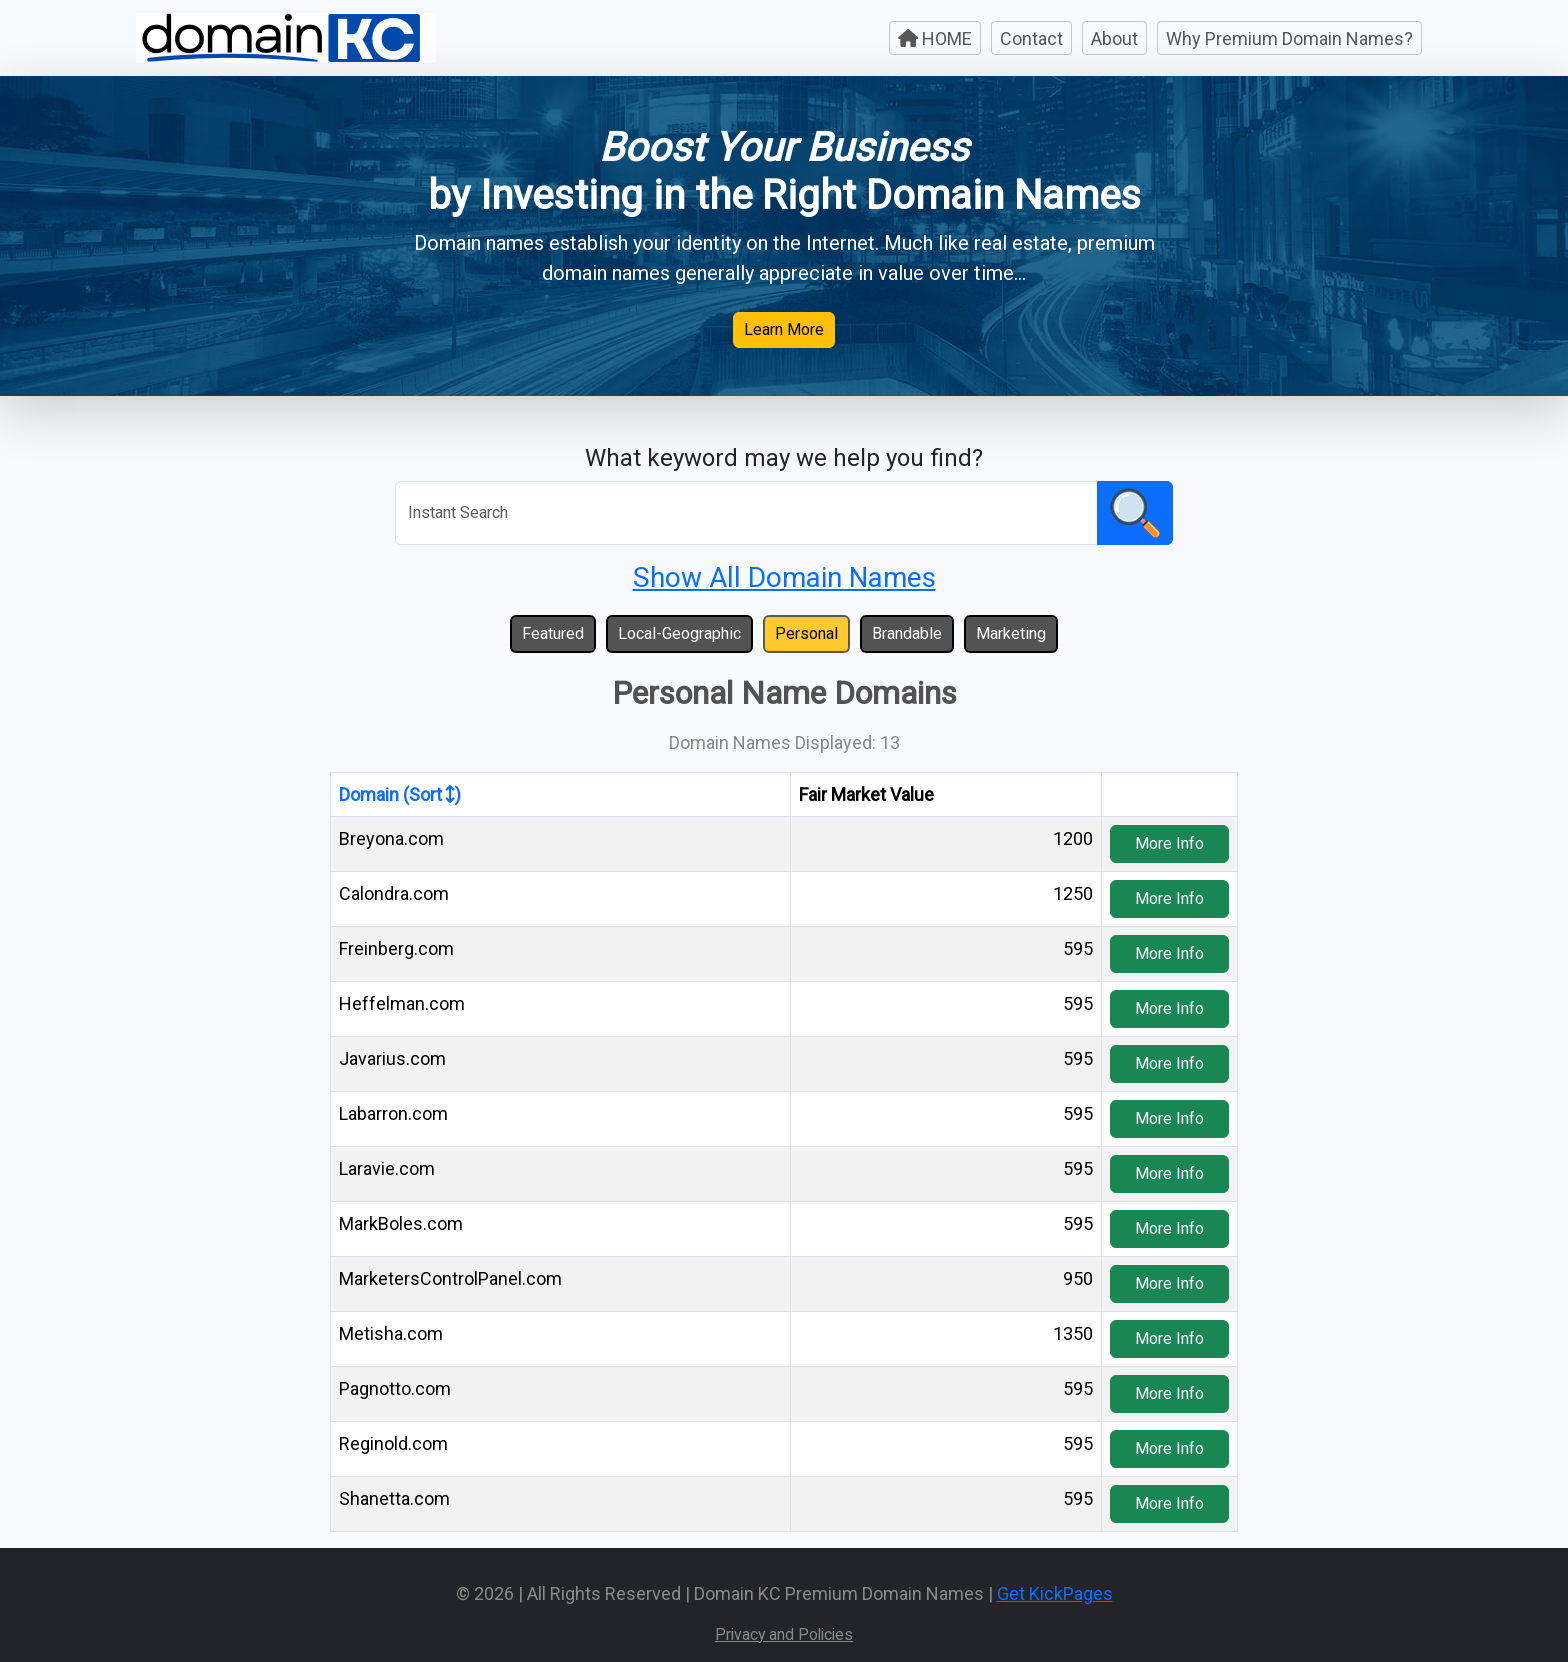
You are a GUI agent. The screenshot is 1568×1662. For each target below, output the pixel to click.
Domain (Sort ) (400, 794)
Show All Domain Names (784, 577)
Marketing (1011, 633)
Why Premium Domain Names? (1289, 38)
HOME (935, 38)
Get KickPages (1055, 1593)
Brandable (907, 633)
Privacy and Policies (784, 1634)
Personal (806, 633)
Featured (553, 633)
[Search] (746, 513)
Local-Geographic (679, 633)
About (1114, 38)
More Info (1169, 843)
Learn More (784, 329)
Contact (1031, 38)
